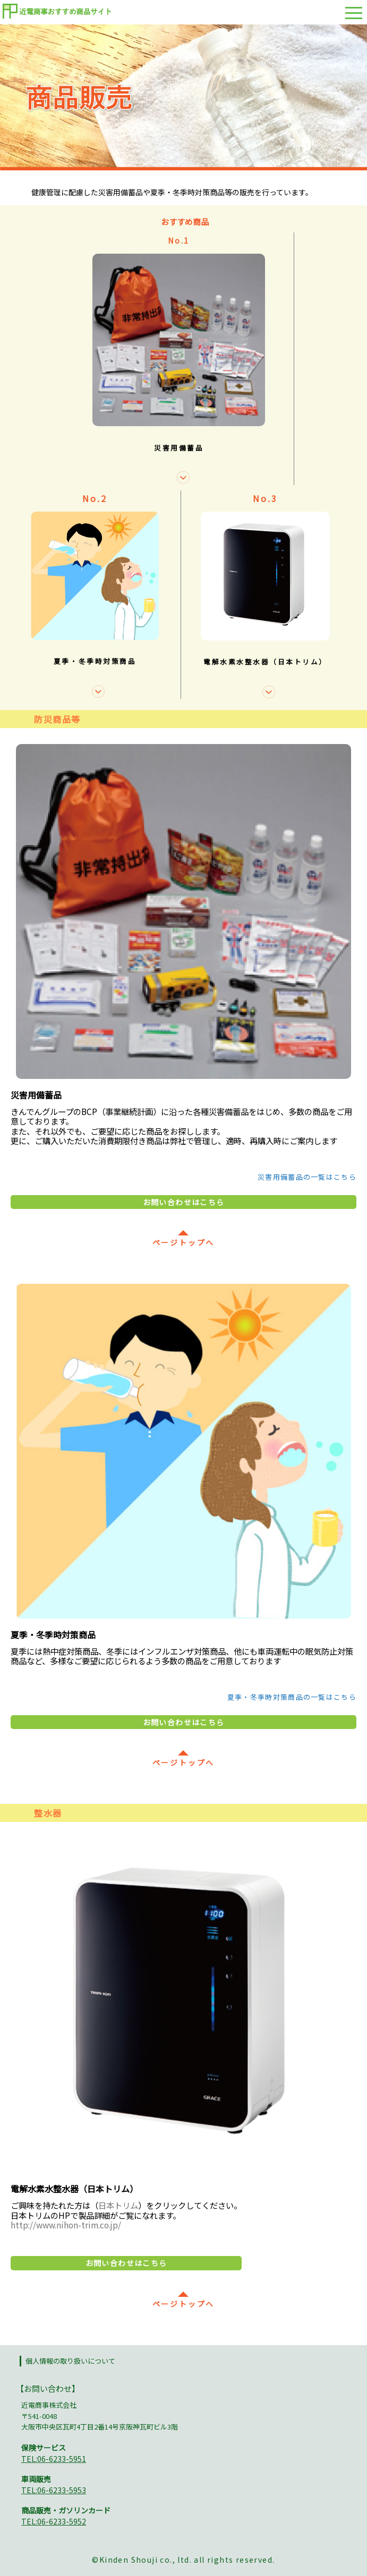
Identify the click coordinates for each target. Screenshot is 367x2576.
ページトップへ (183, 1238)
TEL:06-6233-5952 (53, 2521)
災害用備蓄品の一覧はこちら (307, 1177)
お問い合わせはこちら (184, 1202)
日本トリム (118, 2205)
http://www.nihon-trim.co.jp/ (66, 2225)
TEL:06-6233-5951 (53, 2458)
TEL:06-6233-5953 (53, 2490)
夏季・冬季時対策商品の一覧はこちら (291, 1697)
